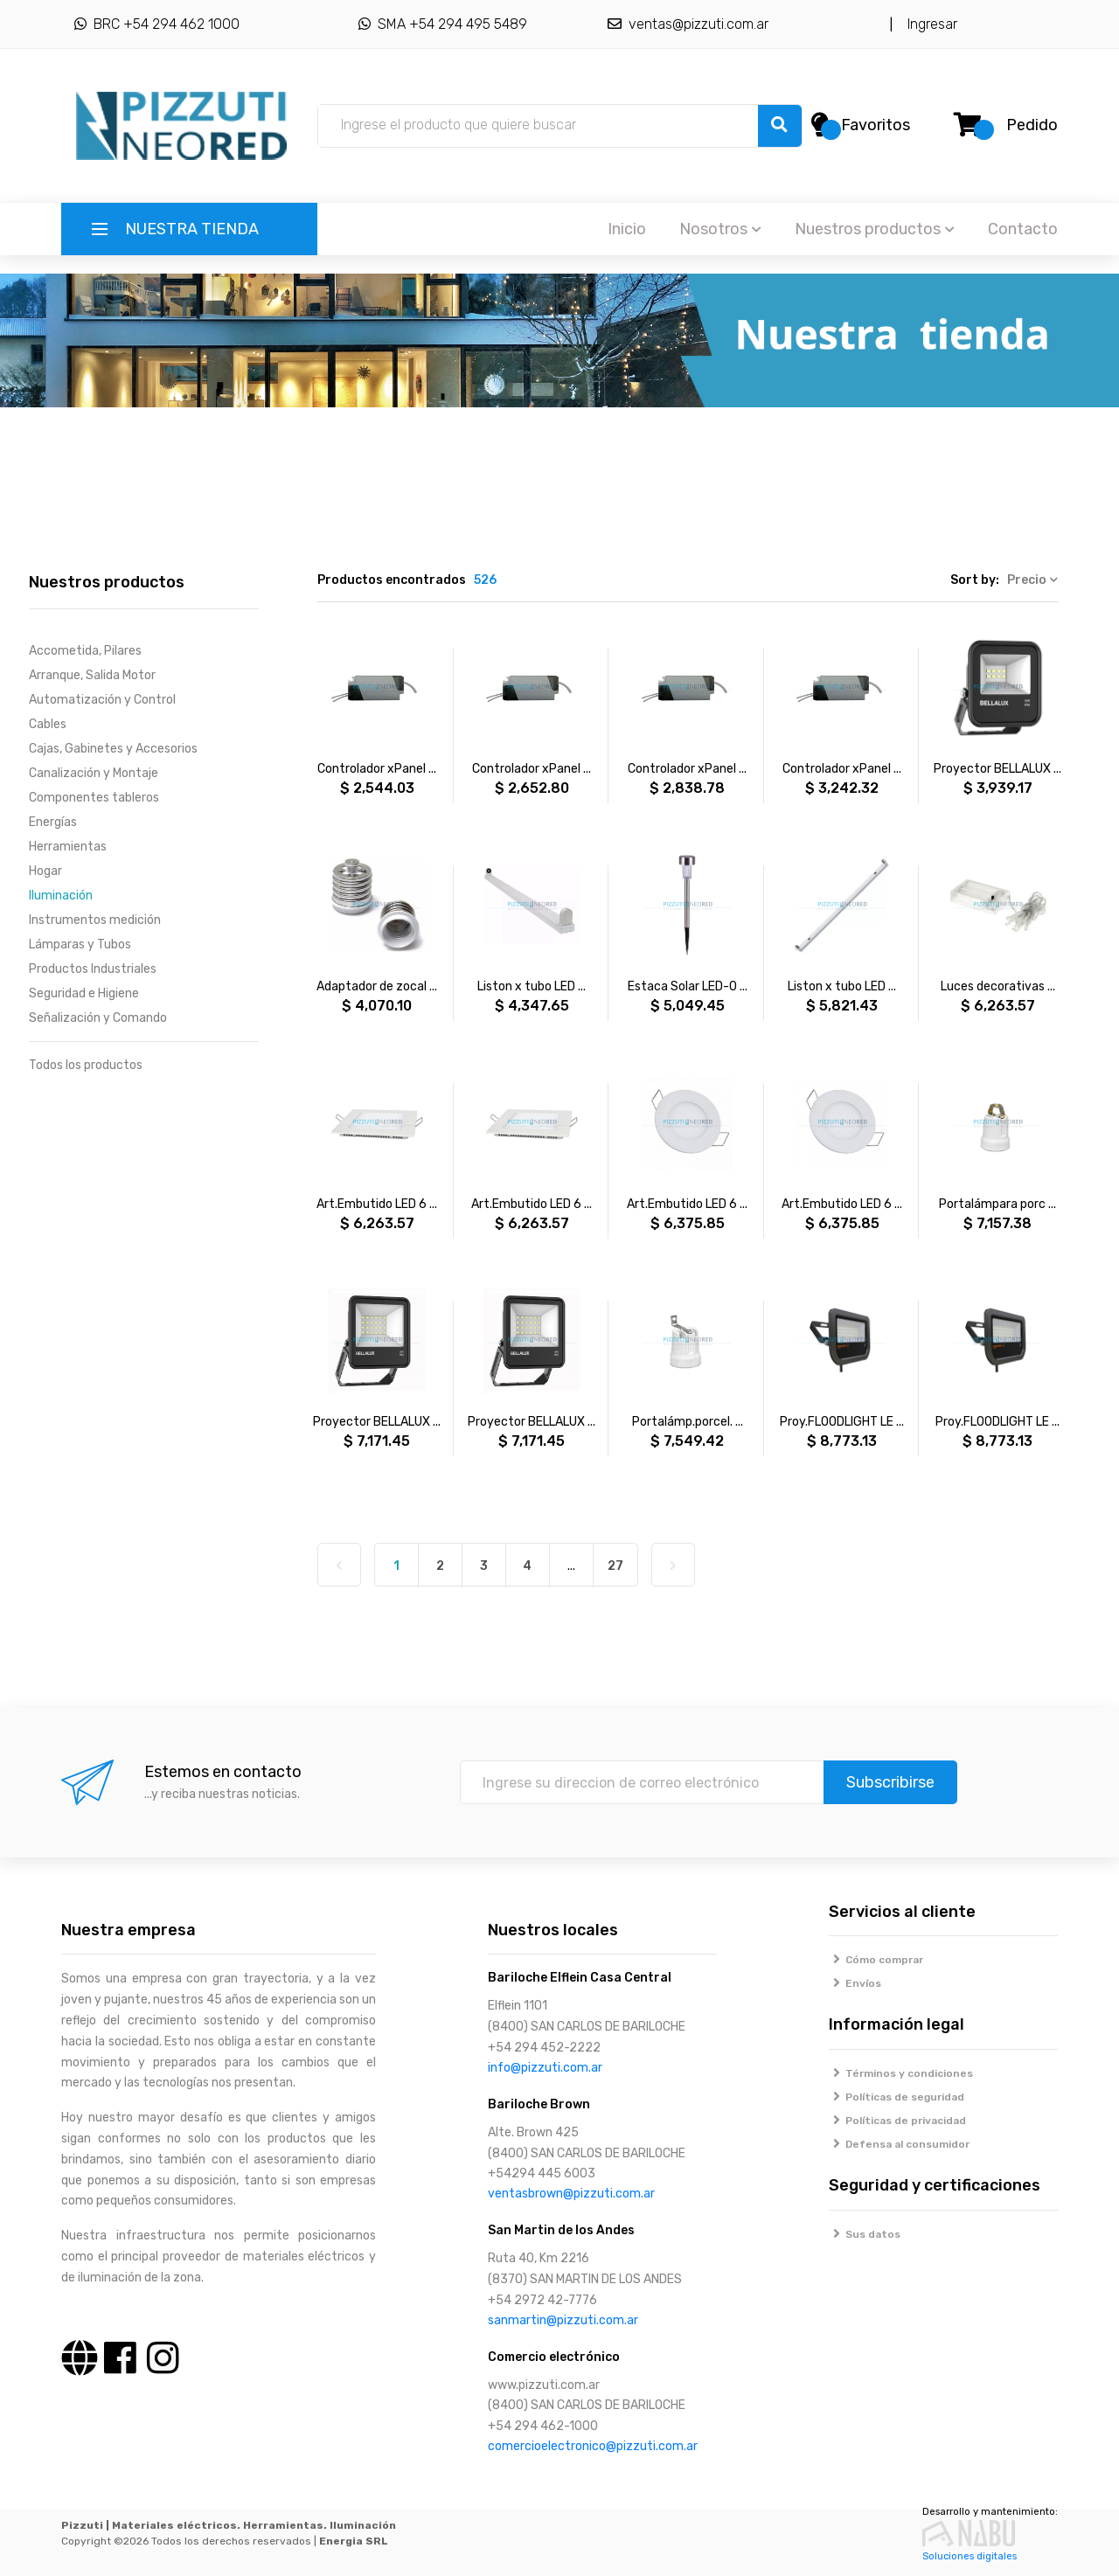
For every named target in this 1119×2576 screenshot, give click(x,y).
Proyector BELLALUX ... (997, 768)
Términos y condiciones (901, 2073)
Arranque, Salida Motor (92, 675)
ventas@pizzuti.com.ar (688, 24)
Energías (53, 822)
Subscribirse (890, 1782)
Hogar (45, 871)
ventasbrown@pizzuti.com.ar (571, 2193)
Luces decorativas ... (998, 986)
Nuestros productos (875, 229)
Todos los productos (85, 1065)
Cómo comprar (876, 1960)
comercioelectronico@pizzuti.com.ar (593, 2446)
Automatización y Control (102, 699)
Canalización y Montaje (93, 773)
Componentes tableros (94, 797)
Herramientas (68, 846)
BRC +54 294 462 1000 (157, 24)
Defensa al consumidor (899, 2144)
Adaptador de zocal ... (376, 986)
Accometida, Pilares (85, 650)
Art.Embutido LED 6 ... (376, 1204)
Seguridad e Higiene (84, 993)
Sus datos (865, 2234)
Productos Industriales (92, 969)
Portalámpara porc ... (997, 1204)
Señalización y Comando (98, 1017)
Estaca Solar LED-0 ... (687, 986)
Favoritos (875, 125)
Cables (47, 724)
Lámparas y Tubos (80, 944)
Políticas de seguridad (897, 2097)
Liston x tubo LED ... (531, 986)
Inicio (627, 229)
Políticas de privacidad (898, 2120)
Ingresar (928, 24)
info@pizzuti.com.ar (545, 2067)
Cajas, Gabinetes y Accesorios (113, 748)
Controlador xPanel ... (376, 768)
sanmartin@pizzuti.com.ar (563, 2320)
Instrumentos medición (95, 920)
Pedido (1032, 125)
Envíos (855, 1983)
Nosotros (720, 229)
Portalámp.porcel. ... (687, 1421)
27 (615, 1566)
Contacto (1023, 229)
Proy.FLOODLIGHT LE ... (842, 1421)
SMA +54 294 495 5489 (442, 24)
